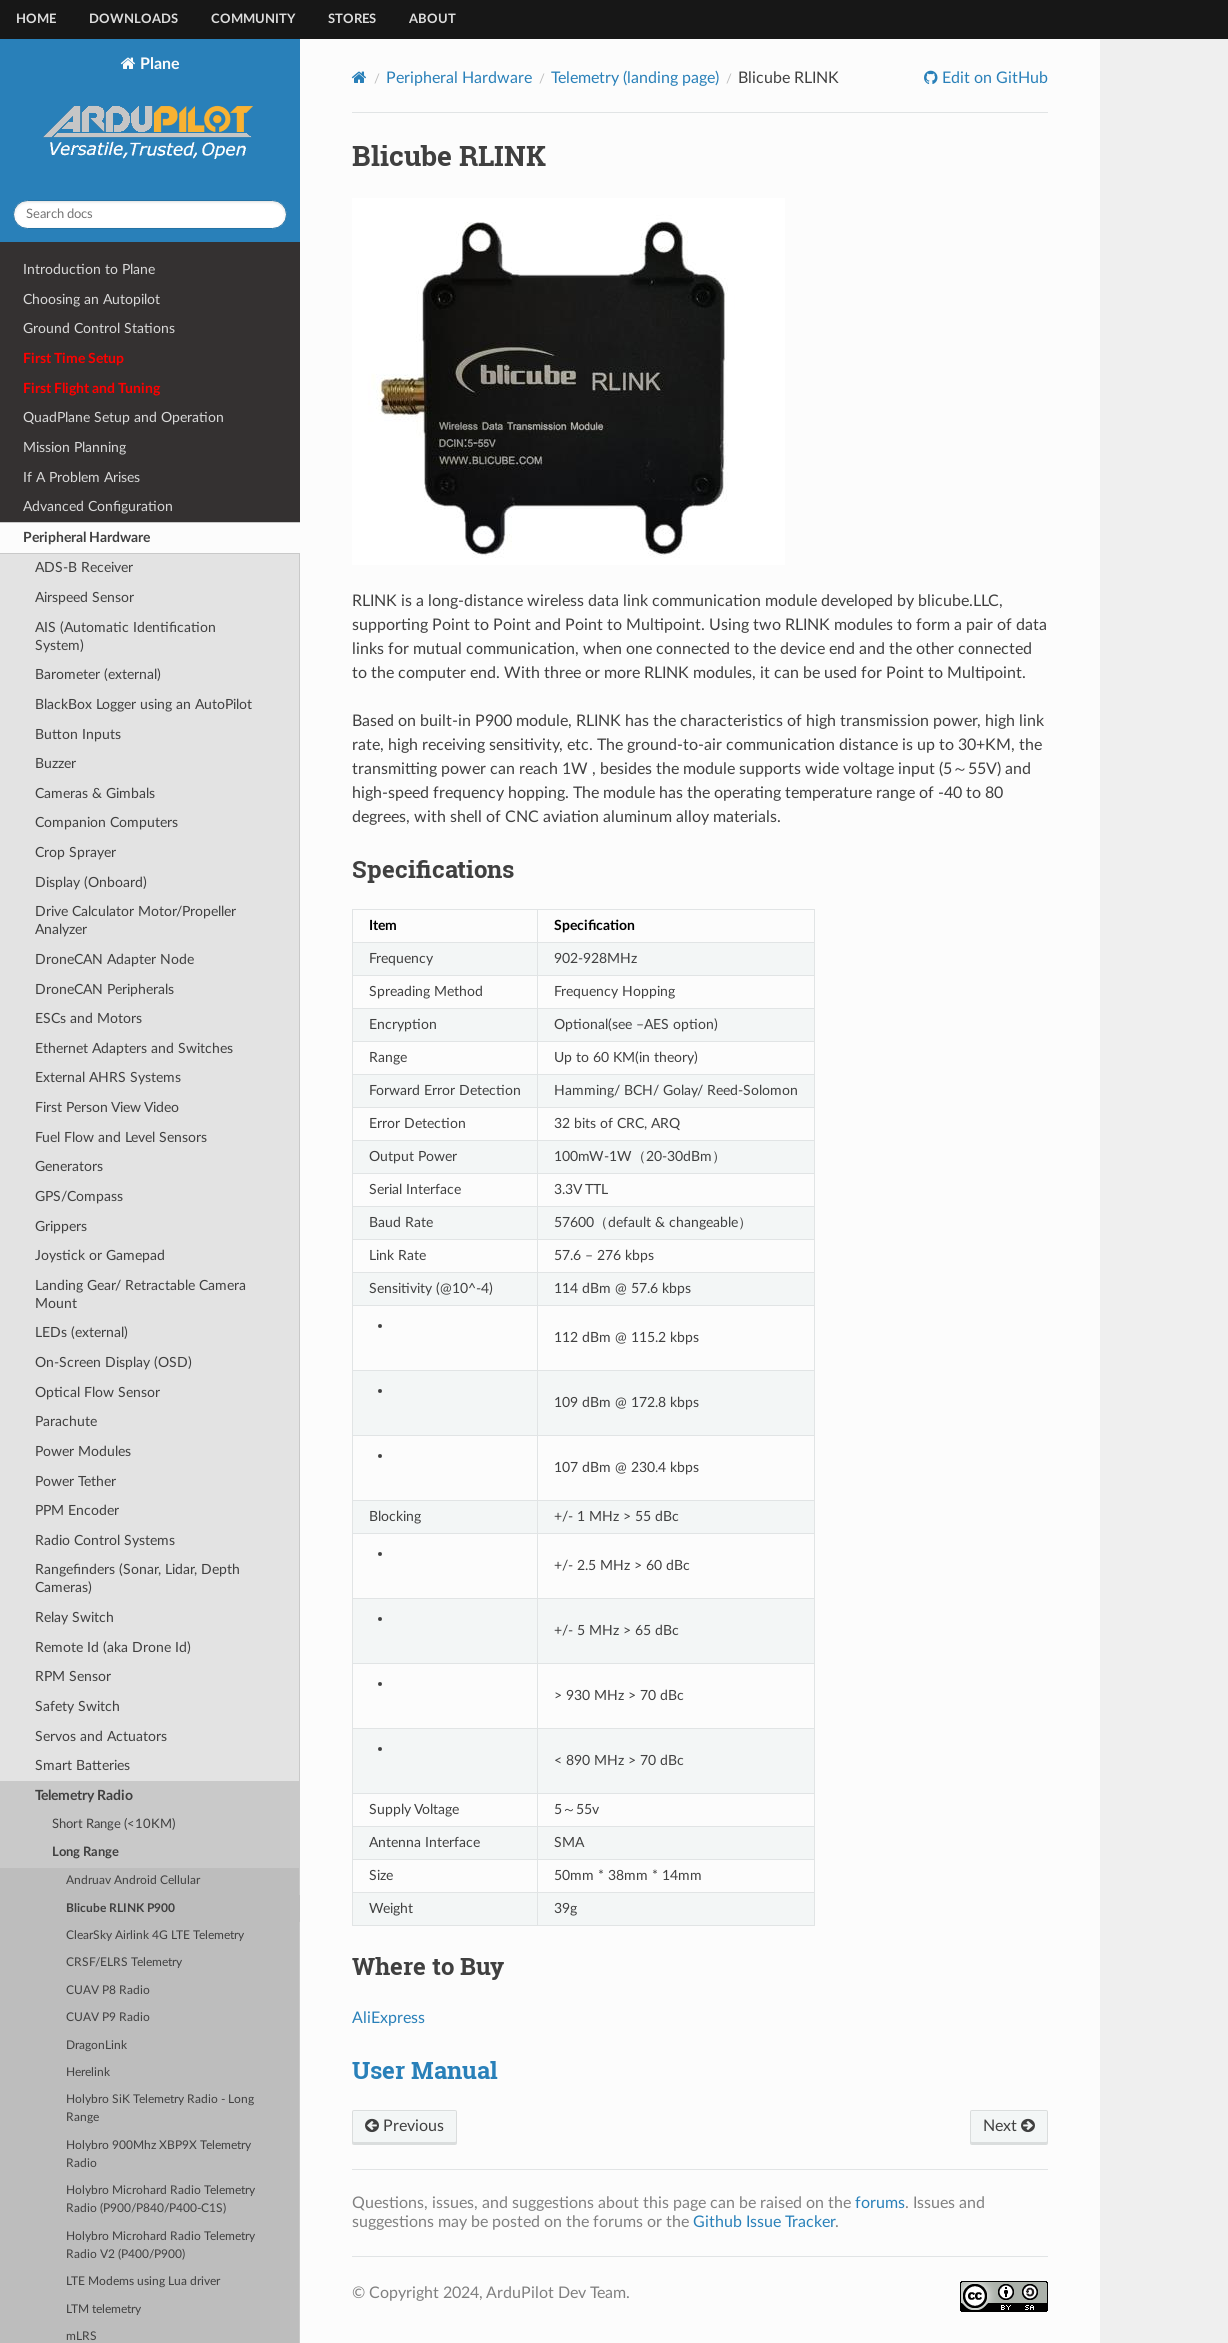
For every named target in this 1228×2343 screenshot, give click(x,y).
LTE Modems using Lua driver (143, 2281)
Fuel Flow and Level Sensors (121, 1137)
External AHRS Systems (108, 1077)
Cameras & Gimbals (95, 793)
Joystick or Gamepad (100, 1255)
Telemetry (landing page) (635, 78)
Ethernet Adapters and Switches (134, 1048)
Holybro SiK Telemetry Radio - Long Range (160, 2108)
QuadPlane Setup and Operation (123, 417)
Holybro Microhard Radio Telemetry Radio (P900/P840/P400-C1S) (160, 2199)
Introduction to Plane (89, 269)
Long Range (85, 1852)
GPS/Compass (79, 1196)
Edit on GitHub (993, 78)
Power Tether (75, 1481)
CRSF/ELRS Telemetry (124, 1962)
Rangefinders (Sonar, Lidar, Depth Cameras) (137, 1578)
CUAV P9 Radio (108, 2017)
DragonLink (96, 2045)
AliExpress (388, 2018)
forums (880, 2203)
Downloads (133, 19)
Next (1009, 2126)
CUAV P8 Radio (108, 1990)
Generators (69, 1166)
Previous (404, 2126)
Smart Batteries (82, 1765)
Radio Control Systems (105, 1540)
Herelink (88, 2072)
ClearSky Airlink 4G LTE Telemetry (155, 1935)
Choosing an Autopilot (91, 299)
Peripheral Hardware (86, 537)
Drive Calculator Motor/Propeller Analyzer (135, 920)
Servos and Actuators (101, 1736)
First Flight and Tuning (91, 388)
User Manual (425, 2070)
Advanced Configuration (98, 506)
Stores (352, 19)
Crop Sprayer (75, 852)
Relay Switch (74, 1617)
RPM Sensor (73, 1676)
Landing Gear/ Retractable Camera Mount (140, 1294)
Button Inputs (78, 734)
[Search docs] (150, 214)
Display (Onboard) (91, 882)
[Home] (359, 77)
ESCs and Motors (88, 1018)
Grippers (61, 1226)
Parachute (66, 1421)
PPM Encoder (77, 1510)
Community (253, 19)
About (432, 19)
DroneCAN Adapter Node (114, 959)
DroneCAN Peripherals (104, 989)
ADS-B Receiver (84, 567)
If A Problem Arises (81, 477)
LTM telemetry (103, 2309)
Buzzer (55, 763)
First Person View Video (107, 1107)
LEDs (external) (81, 1332)
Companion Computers (106, 822)
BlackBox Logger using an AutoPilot (143, 704)
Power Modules (83, 1451)
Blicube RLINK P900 (120, 1908)
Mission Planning (74, 447)
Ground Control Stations (99, 328)
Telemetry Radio (84, 1795)
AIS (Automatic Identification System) (125, 636)
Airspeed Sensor (84, 597)
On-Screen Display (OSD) (113, 1362)
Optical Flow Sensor (97, 1392)
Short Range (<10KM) (113, 1824)
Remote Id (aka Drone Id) (113, 1647)
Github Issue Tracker (764, 2222)
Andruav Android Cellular (133, 1880)
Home (36, 19)
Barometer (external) (98, 674)
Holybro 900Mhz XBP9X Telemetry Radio (158, 2154)
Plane (150, 120)
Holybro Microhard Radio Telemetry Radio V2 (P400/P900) (160, 2245)
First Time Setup (73, 358)
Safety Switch (77, 1706)
